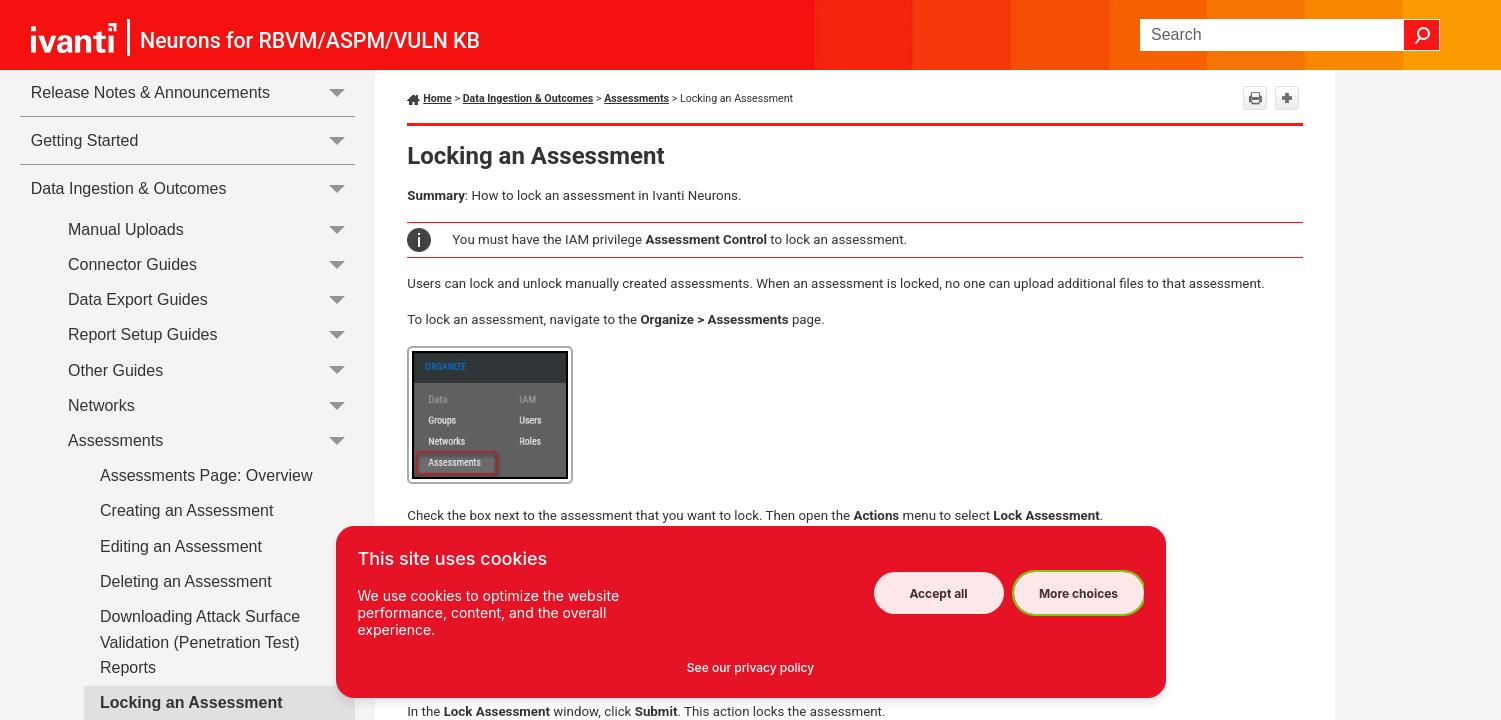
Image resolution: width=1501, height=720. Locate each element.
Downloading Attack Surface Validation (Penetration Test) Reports (200, 642)
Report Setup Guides (211, 335)
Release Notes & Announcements (193, 92)
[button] (1422, 35)
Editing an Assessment (181, 546)
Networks (211, 405)
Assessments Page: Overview (206, 475)
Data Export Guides (211, 299)
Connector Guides (211, 264)
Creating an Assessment (186, 510)
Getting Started (193, 140)
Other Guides (211, 370)
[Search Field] (1290, 35)
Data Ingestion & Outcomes (193, 188)
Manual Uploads (211, 229)
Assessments (211, 440)
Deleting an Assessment (186, 581)
